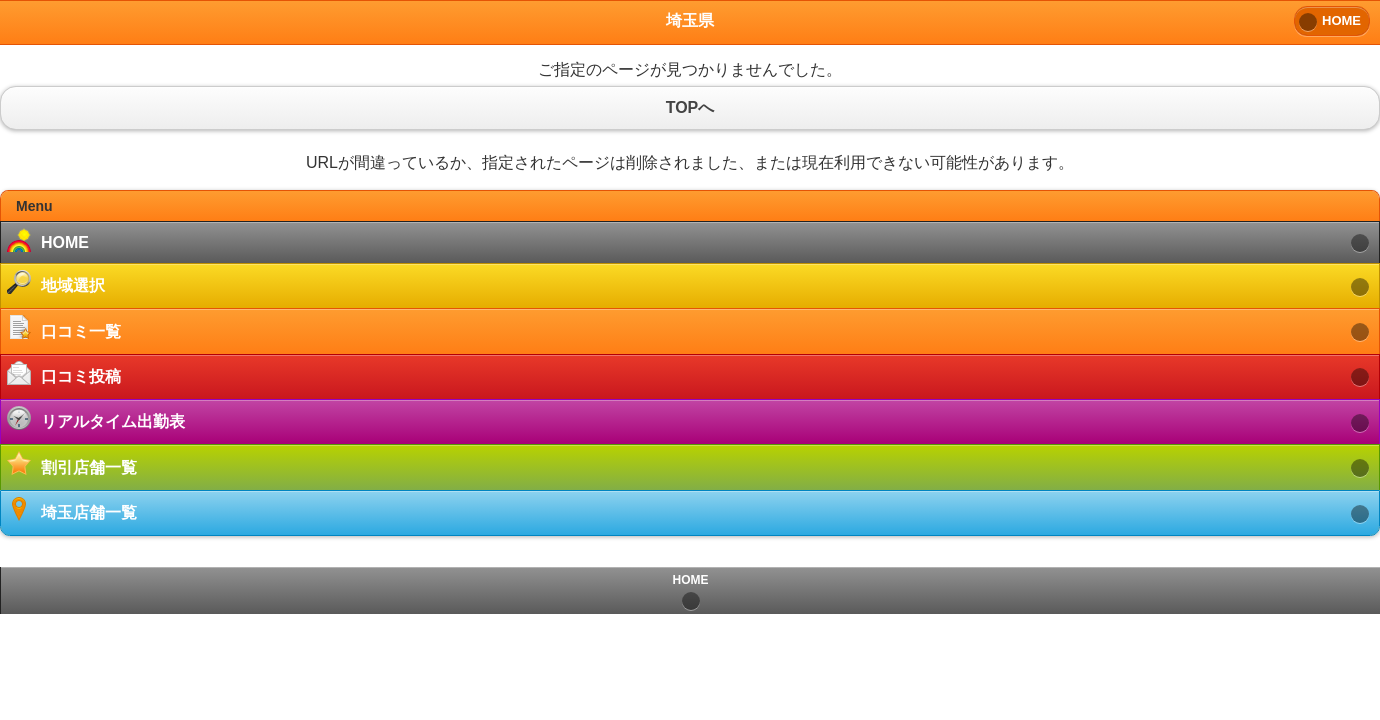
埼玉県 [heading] (690, 20)
